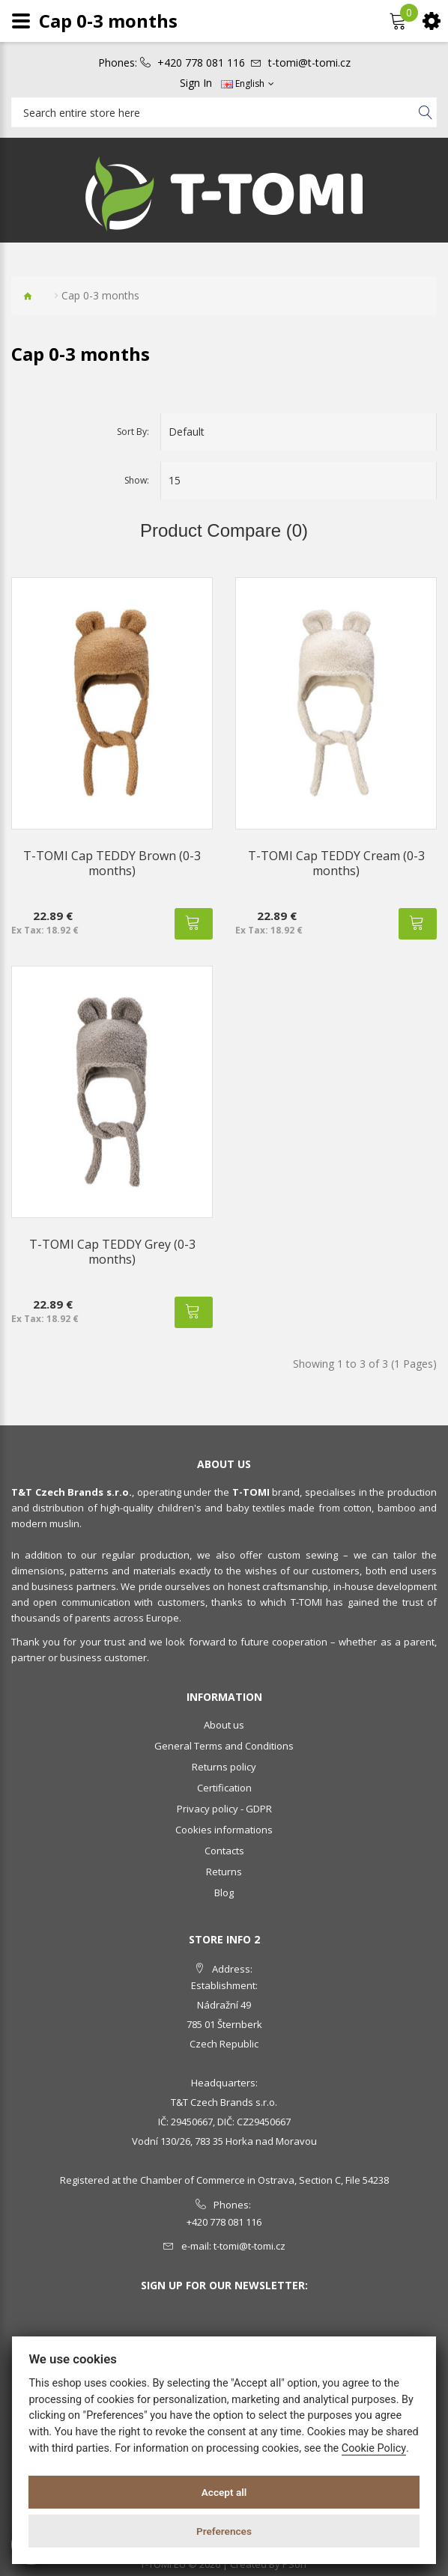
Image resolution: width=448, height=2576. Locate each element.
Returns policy (224, 1766)
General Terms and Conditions (224, 1746)
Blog (224, 1892)
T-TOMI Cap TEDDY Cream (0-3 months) (336, 863)
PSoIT (295, 2564)
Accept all (224, 2492)
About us (224, 1725)
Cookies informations (224, 1829)
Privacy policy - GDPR (224, 1808)
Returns (224, 1871)
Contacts (224, 1850)
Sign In (196, 83)
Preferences (224, 2531)
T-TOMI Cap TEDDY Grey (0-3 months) (112, 1251)
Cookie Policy (374, 2448)
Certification (224, 1787)
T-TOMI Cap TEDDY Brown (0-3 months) (112, 863)
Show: (136, 480)
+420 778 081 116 (201, 63)
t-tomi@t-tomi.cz (309, 63)
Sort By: (133, 431)
